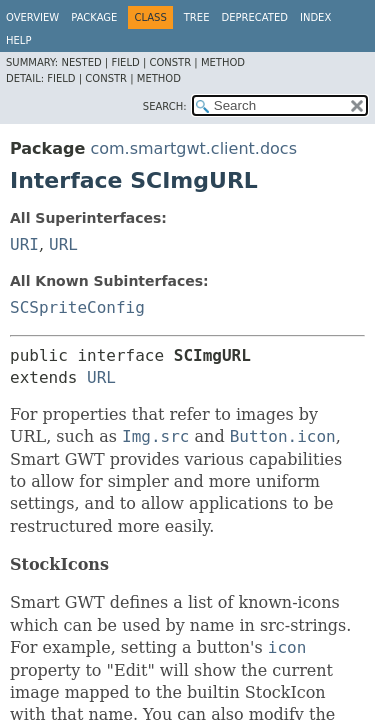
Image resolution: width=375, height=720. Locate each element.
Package (94, 17)
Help (18, 40)
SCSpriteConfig (77, 307)
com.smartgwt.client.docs (193, 148)
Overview (32, 17)
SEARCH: (165, 106)
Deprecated (254, 17)
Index (315, 17)
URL (63, 244)
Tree (197, 17)
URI (24, 244)
